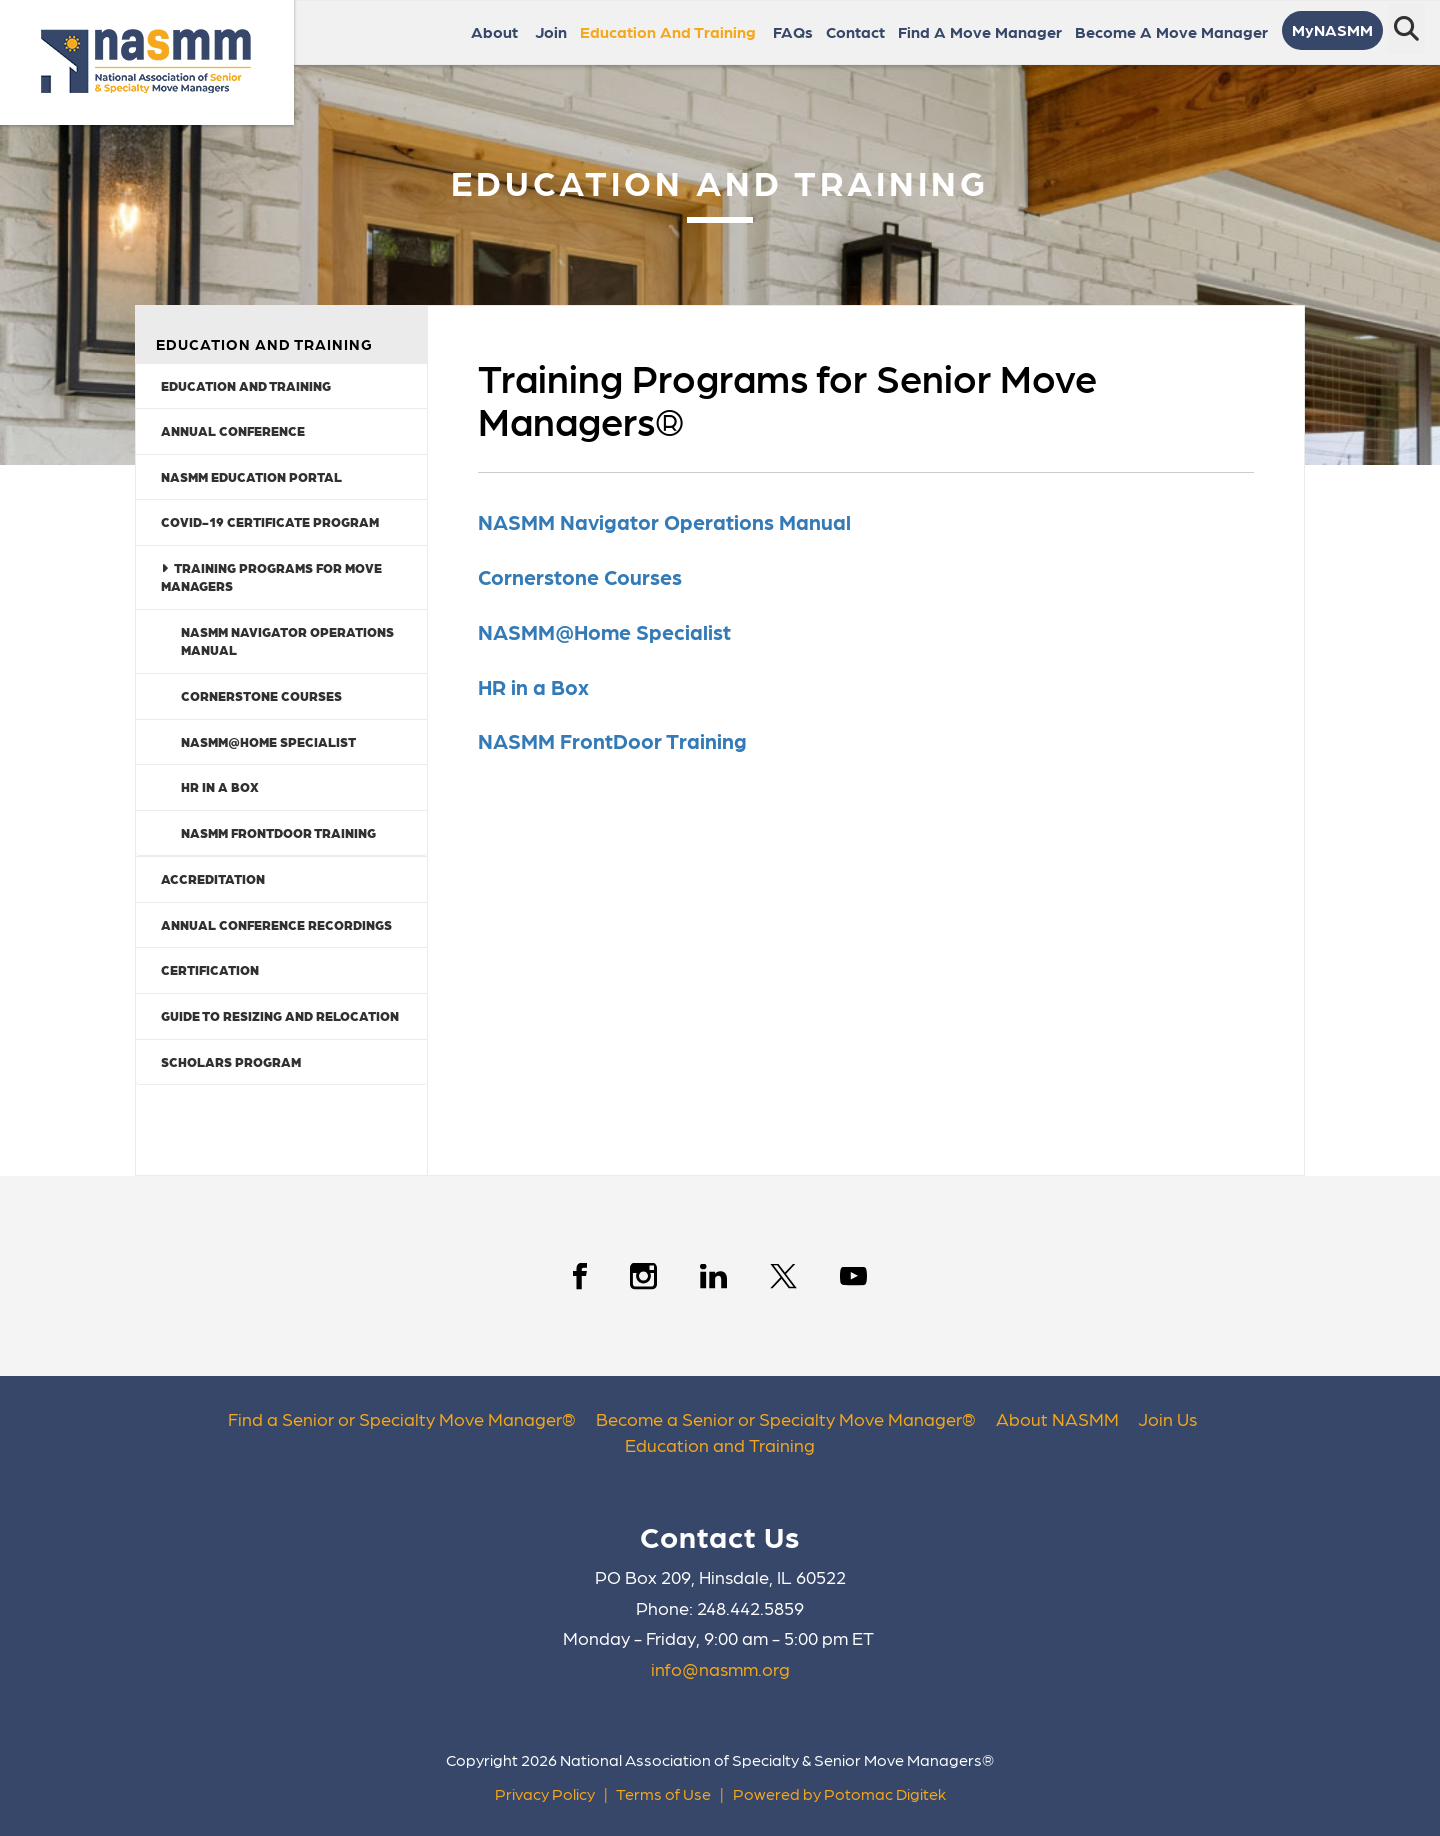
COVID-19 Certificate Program (270, 521)
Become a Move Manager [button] (1173, 31)
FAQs (793, 31)
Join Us (1167, 1418)
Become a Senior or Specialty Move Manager (779, 1418)
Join (551, 31)
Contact (855, 31)
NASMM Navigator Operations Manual (287, 641)
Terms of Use (663, 1793)
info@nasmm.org (720, 1668)
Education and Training (246, 385)
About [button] (496, 31)
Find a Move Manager (980, 31)
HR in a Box (220, 786)
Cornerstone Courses (261, 695)
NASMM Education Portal (251, 476)
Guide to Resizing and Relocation (280, 1015)
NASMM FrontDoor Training (278, 832)
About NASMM (1057, 1418)
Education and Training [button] (670, 31)
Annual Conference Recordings (276, 924)
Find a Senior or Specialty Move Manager (395, 1418)
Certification (210, 969)
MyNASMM (1332, 29)
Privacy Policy (545, 1793)
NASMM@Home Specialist (268, 741)
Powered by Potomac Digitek (839, 1793)
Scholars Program (231, 1061)
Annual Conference (233, 430)
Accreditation (213, 878)
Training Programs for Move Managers (271, 577)
